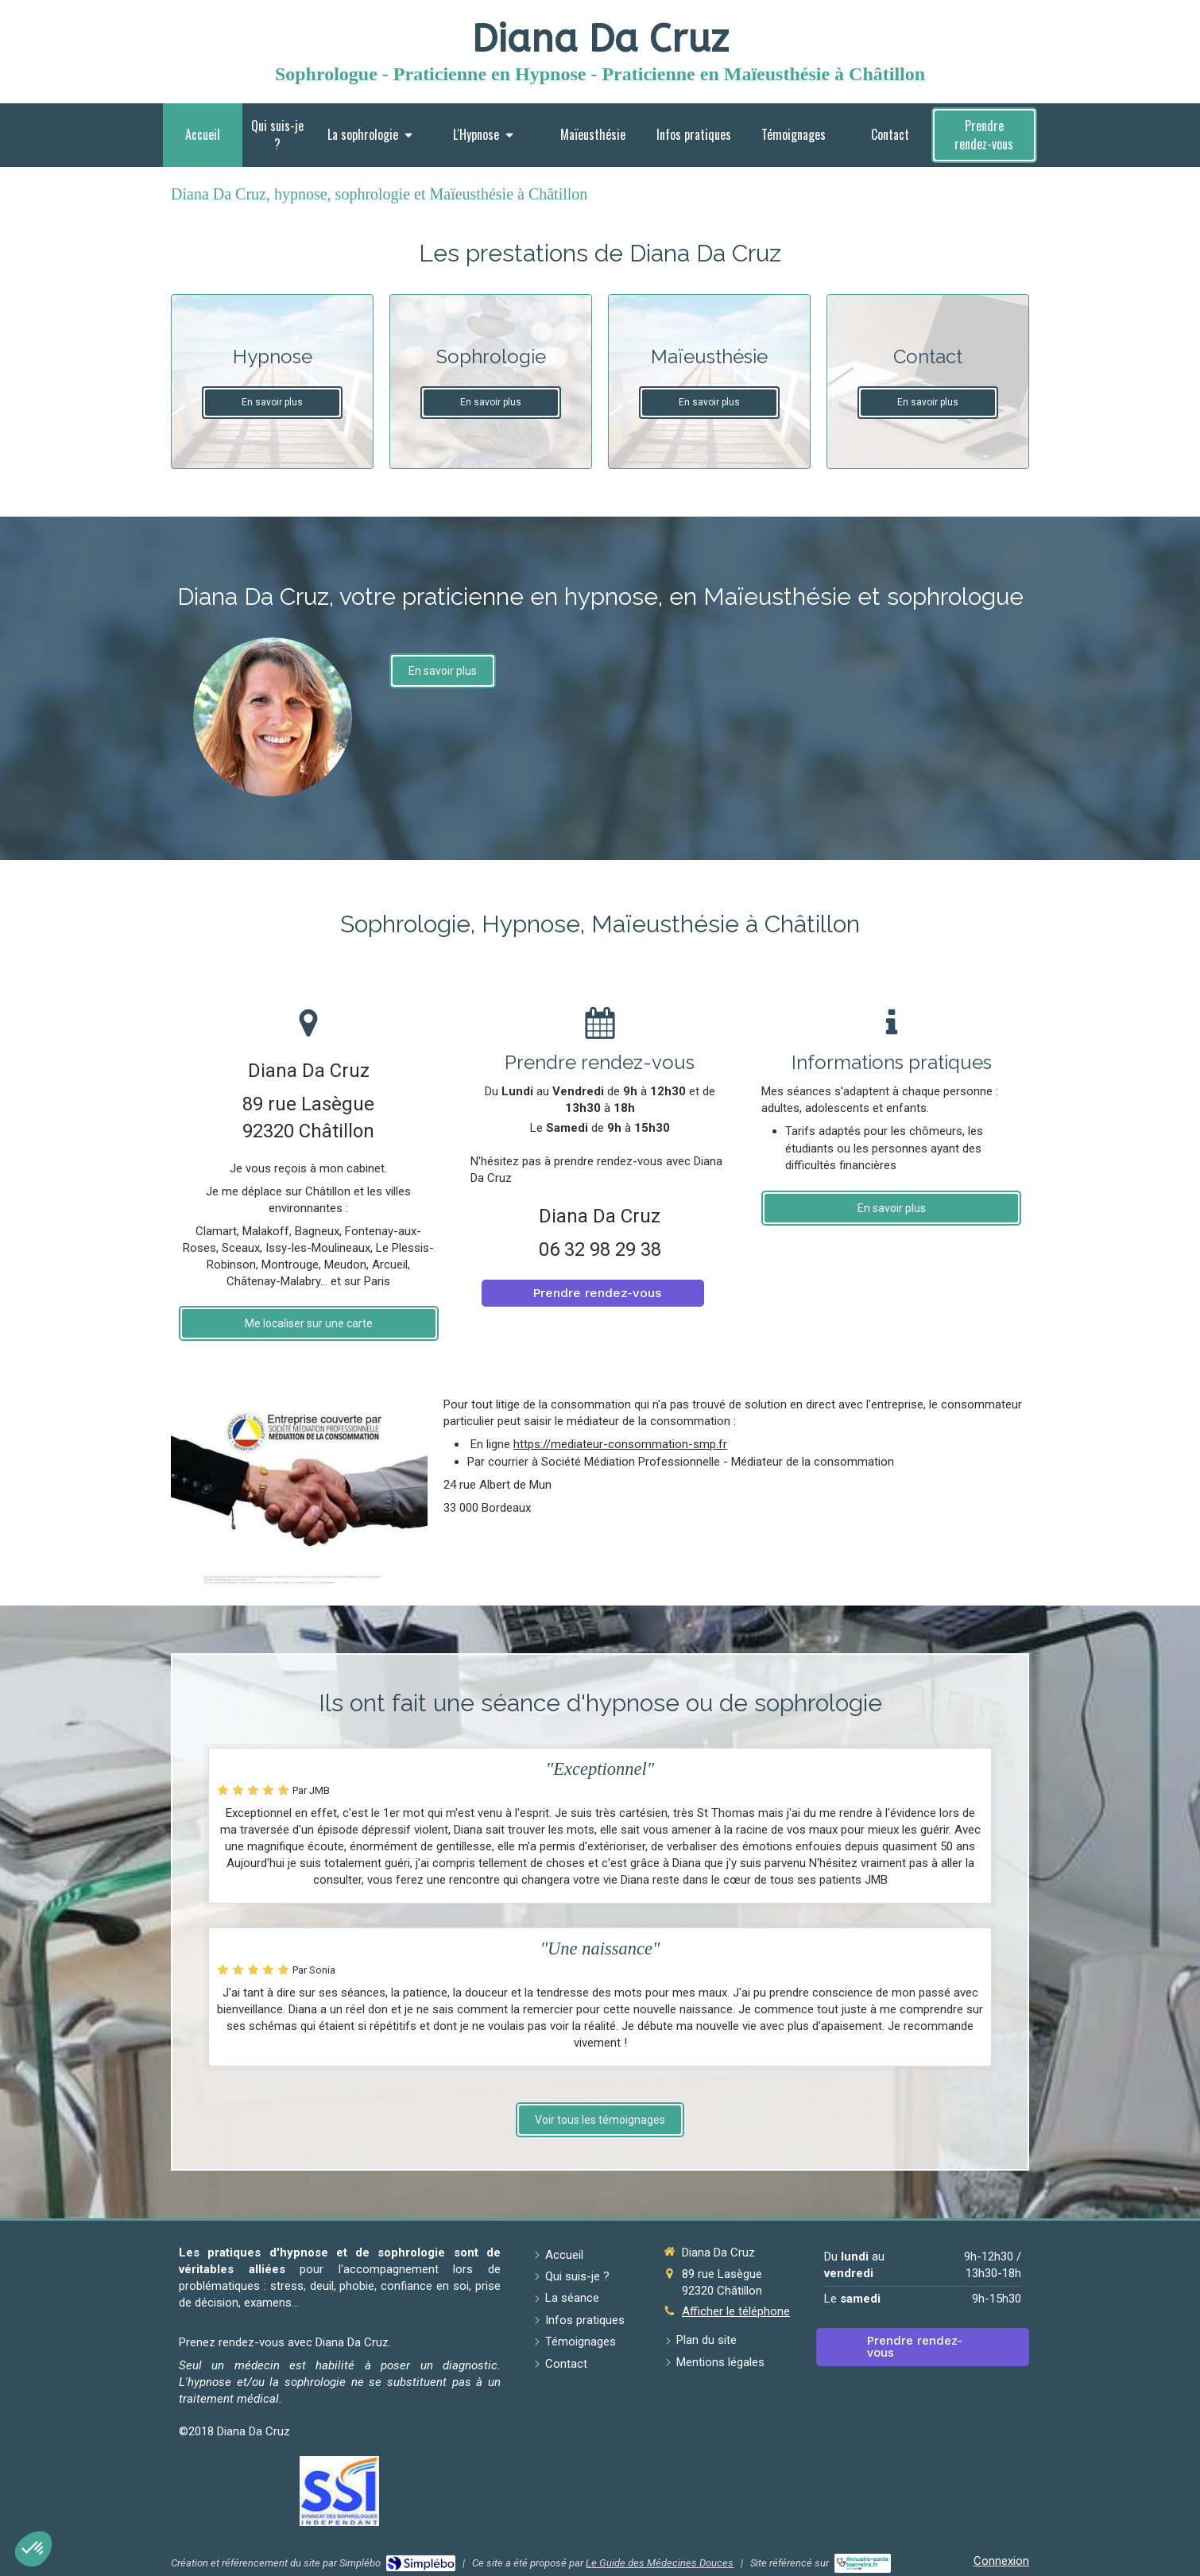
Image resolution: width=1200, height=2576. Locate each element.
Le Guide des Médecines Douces (660, 2563)
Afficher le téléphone (736, 2311)
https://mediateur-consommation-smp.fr (620, 1444)
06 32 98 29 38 (600, 1249)
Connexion (1001, 2561)
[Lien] (339, 2491)
